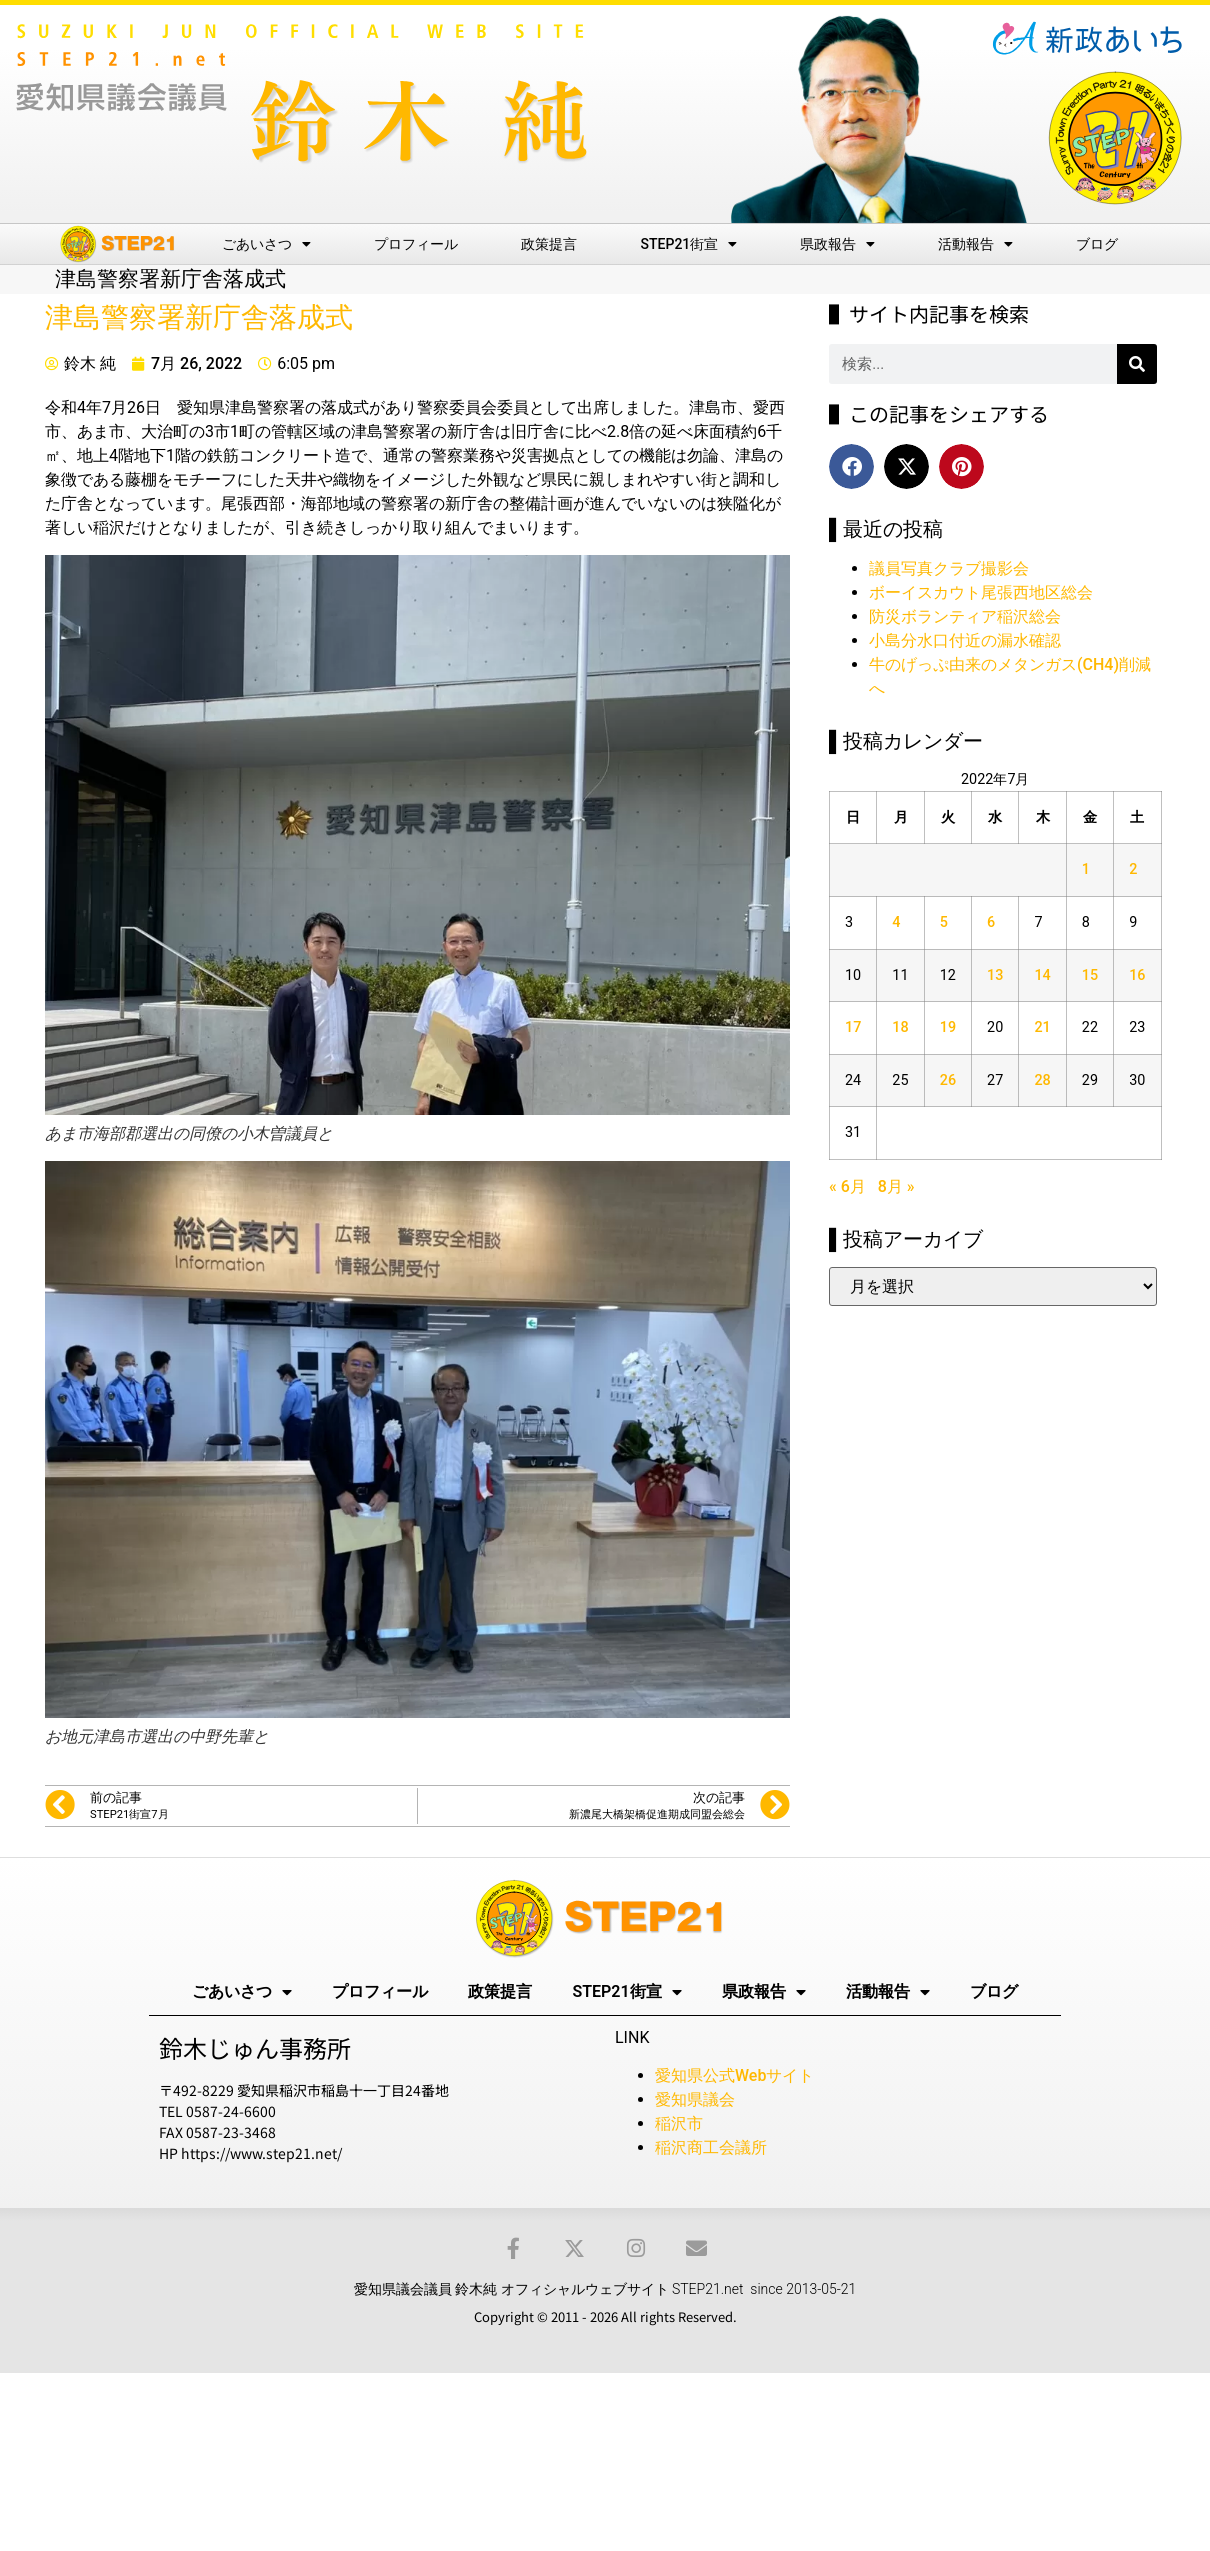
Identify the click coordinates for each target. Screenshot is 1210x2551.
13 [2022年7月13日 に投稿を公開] (995, 975)
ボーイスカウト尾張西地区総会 (981, 592)
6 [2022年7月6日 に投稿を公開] (991, 922)
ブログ (1097, 244)
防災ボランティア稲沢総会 (965, 616)
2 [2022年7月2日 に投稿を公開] (1133, 869)
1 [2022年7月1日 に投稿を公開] (1086, 869)
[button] (851, 466)
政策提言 (549, 244)
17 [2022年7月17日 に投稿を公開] (853, 1027)
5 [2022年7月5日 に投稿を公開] (944, 922)
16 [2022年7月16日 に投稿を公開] (1137, 975)
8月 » (896, 1186)
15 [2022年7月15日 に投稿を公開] (1090, 975)
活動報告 (975, 244)
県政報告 (837, 244)
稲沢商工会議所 (711, 2147)
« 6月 (847, 1186)
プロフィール (416, 244)
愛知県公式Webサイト (734, 2075)
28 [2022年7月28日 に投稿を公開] (1042, 1080)
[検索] (1137, 364)
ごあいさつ (266, 244)
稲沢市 (679, 2123)
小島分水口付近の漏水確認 (965, 640)
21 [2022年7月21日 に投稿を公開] (1042, 1027)
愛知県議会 (695, 2099)
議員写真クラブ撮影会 (949, 568)
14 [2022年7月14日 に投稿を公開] (1042, 975)
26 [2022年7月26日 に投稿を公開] (948, 1080)
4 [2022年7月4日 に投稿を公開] (896, 922)
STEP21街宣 (689, 244)
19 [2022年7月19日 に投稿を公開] (948, 1027)
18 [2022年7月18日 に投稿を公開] (900, 1027)
